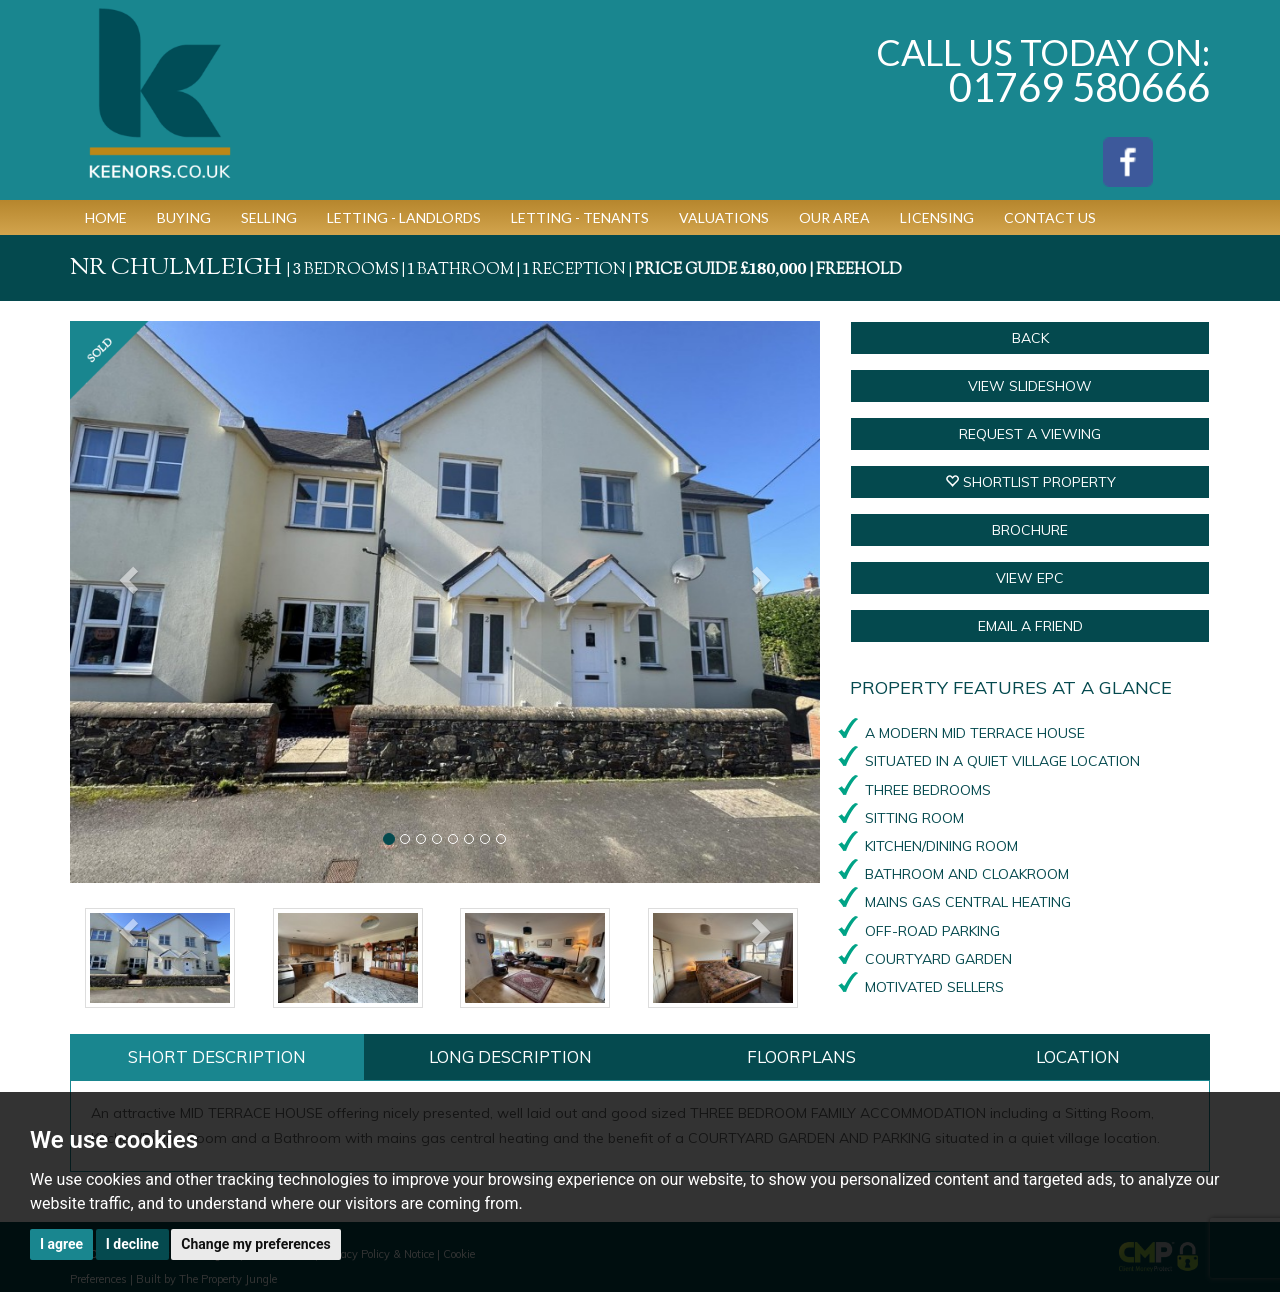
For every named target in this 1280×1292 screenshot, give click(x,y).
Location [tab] (1078, 1056)
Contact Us (1050, 217)
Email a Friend (1030, 626)
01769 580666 (1079, 87)
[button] (126, 602)
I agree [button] (61, 1244)
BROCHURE (1030, 530)
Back (1030, 338)
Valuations (724, 217)
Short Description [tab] (217, 1056)
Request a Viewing (1030, 434)
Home (106, 217)
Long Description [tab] (510, 1056)
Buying (184, 217)
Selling (269, 217)
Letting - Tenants (580, 217)
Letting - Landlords (404, 217)
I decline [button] (132, 1244)
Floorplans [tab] (801, 1056)
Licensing (937, 217)
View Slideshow (1030, 386)
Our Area (834, 217)
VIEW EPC (1030, 578)
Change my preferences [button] (255, 1244)
